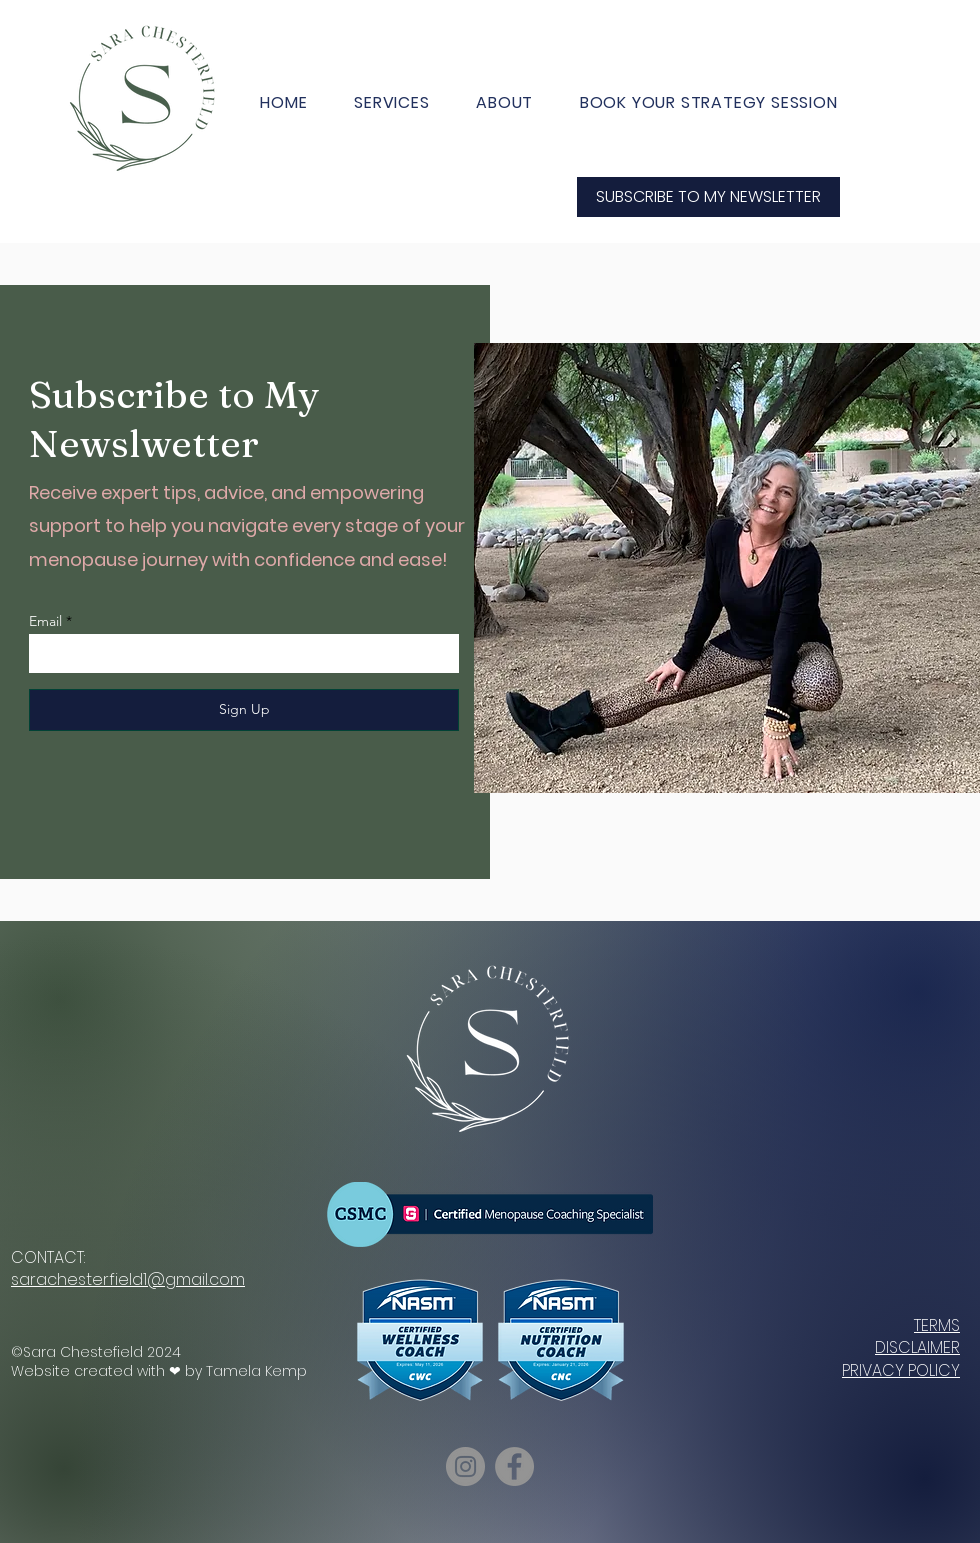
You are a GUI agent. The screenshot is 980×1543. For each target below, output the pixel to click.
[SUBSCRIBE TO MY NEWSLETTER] (708, 197)
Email (45, 621)
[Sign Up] (244, 710)
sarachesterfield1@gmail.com (128, 1279)
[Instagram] (465, 1466)
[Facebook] (514, 1466)
